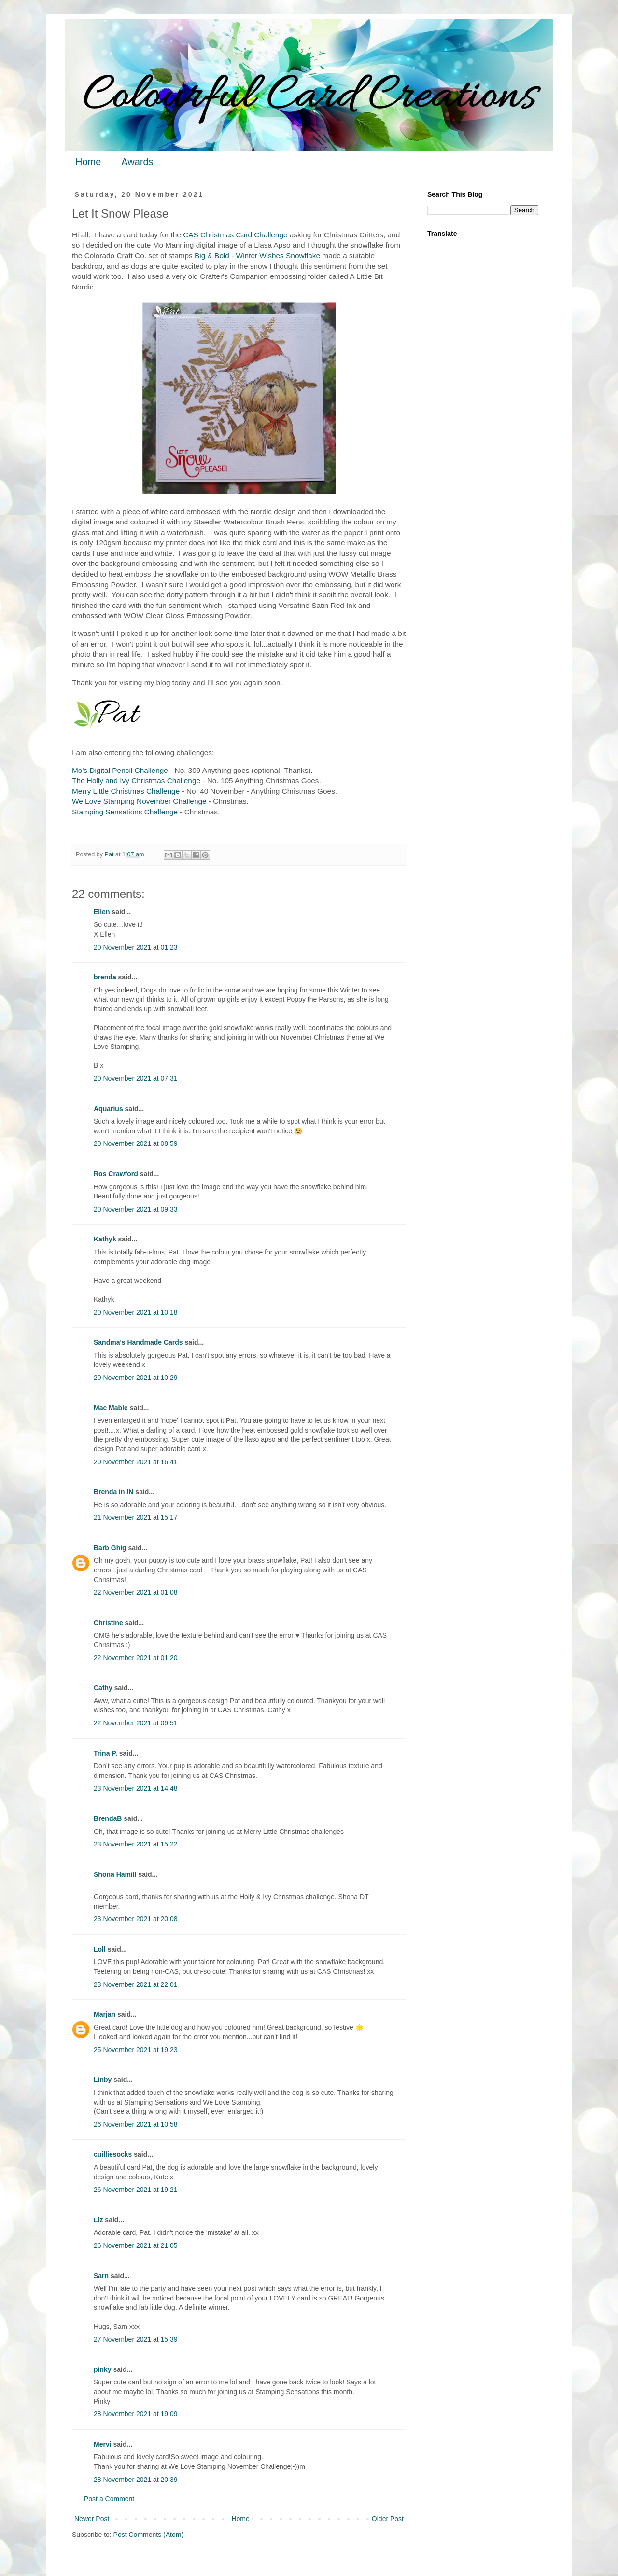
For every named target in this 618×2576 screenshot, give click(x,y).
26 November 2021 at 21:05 (136, 2245)
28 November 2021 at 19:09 (136, 2414)
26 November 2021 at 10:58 (136, 2124)
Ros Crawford (116, 1174)
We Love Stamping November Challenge (139, 801)
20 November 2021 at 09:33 (136, 1209)
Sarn (101, 2276)
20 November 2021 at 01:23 (136, 947)
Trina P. (105, 1753)
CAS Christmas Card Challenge (235, 235)
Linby (103, 2079)
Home (88, 161)
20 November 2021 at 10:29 (136, 1377)
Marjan (104, 2014)
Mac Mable (111, 1408)
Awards (137, 161)
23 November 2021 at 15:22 (136, 1844)
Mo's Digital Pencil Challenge (120, 770)
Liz (98, 2220)
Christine (108, 1622)
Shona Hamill (115, 1874)
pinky (103, 2369)
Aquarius (108, 1109)
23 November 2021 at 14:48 (136, 1788)
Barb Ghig (110, 1548)
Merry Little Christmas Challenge (126, 791)
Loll (100, 1949)
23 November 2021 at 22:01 (136, 1984)
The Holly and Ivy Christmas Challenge (136, 780)
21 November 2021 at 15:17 (136, 1517)
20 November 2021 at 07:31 (136, 1078)
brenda (105, 977)
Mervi (103, 2444)
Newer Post (91, 2518)
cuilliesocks (113, 2154)
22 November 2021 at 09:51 (136, 1723)
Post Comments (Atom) (148, 2534)
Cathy (103, 1688)
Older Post (388, 2518)
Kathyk (105, 1239)
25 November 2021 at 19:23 (136, 2049)
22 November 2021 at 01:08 (136, 1592)
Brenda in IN (113, 1492)
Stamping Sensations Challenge (125, 812)
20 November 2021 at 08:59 (136, 1143)
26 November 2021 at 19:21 (136, 2189)
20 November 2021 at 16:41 (136, 1462)
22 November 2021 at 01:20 (136, 1658)
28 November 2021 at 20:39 (136, 2479)
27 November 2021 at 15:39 (136, 2339)
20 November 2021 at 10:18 (136, 1312)
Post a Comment (109, 2499)
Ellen (102, 912)
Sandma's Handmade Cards (138, 1342)
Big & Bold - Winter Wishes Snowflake (257, 255)
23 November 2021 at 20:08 (136, 1919)
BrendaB (108, 1818)
